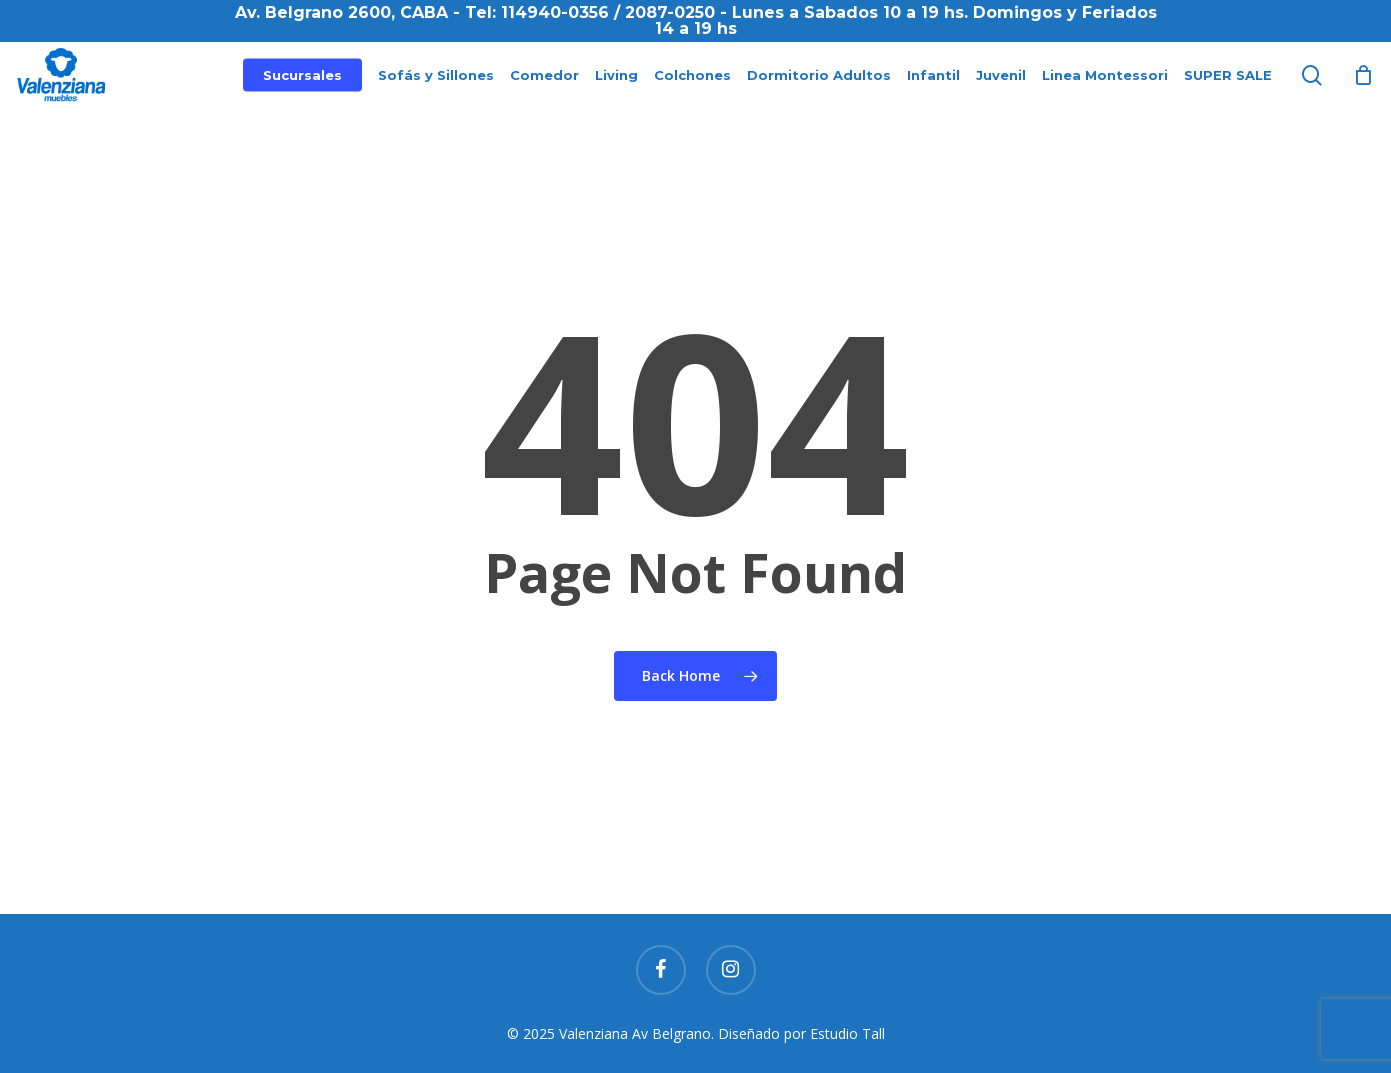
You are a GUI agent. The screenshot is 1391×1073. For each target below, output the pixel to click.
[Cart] (1363, 87)
